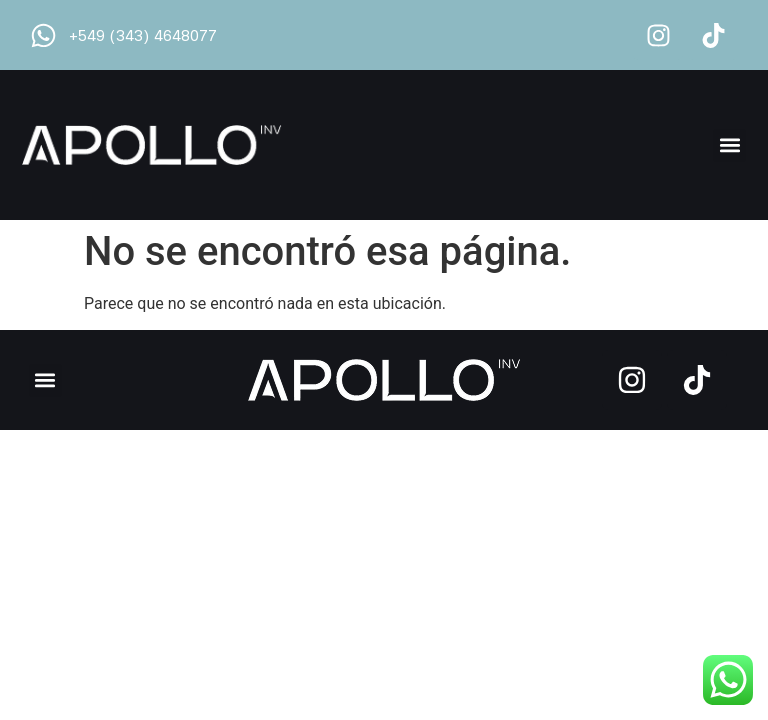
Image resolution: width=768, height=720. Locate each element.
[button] (729, 145)
